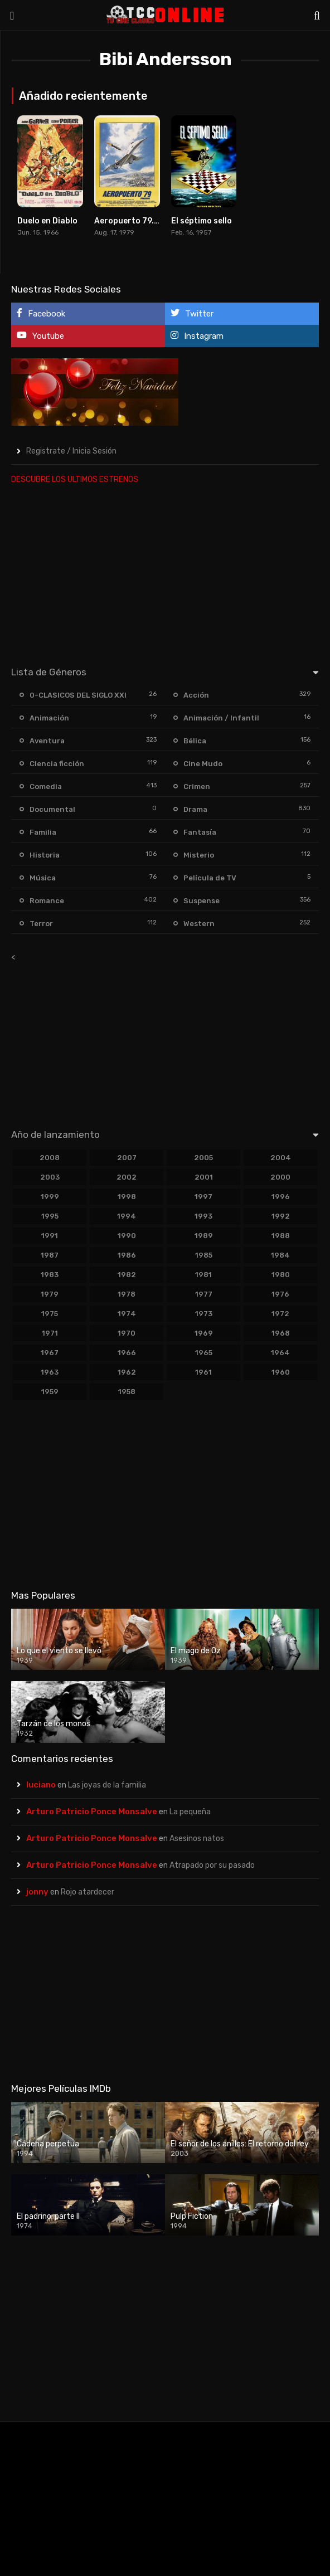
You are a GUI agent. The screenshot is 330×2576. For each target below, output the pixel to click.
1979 (50, 1294)
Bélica (194, 741)
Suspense (201, 901)
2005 (203, 1157)
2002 (127, 1177)
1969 (204, 1333)
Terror (41, 923)
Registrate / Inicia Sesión (71, 451)
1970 (126, 1333)
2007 (127, 1157)
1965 (203, 1352)
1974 (127, 1313)
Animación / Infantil (221, 718)
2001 (204, 1177)
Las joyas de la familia (107, 1785)
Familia (43, 832)
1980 (280, 1274)
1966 (127, 1352)
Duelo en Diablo (47, 221)
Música (43, 878)
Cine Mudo (202, 763)
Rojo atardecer (87, 1892)
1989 (204, 1235)
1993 (203, 1216)
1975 (49, 1313)
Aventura (47, 741)
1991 (49, 1235)
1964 (280, 1352)
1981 (203, 1274)
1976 (280, 1294)
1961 (203, 1372)
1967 (50, 1352)
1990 (127, 1235)
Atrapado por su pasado (212, 1865)
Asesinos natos (196, 1838)
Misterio (198, 855)
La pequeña (190, 1812)
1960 (280, 1372)
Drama (195, 809)
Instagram (197, 335)
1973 (203, 1313)
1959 (50, 1391)
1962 (127, 1372)
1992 (280, 1216)
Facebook (41, 313)
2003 (50, 1177)
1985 (203, 1255)
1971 (50, 1333)
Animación (49, 718)
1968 (280, 1333)
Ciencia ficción (57, 763)
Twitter (192, 313)
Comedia (46, 786)
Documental (52, 809)
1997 (203, 1196)
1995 (50, 1216)
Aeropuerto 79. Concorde (144, 221)
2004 (280, 1157)
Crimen (196, 786)
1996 (280, 1196)
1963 (50, 1372)
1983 (50, 1274)
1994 (126, 1216)
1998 (127, 1196)
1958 (126, 1391)
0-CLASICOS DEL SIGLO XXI (78, 695)
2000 (280, 1177)
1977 (203, 1294)
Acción (196, 695)
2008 (50, 1157)
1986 (127, 1255)
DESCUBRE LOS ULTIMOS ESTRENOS (74, 479)
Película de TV (209, 878)
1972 (280, 1313)
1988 (280, 1235)
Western (199, 923)
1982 (127, 1274)
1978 (126, 1294)
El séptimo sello (201, 221)
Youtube (40, 335)
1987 (50, 1255)
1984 (280, 1255)
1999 (50, 1196)
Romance (47, 901)
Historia (45, 855)
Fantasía (199, 832)
